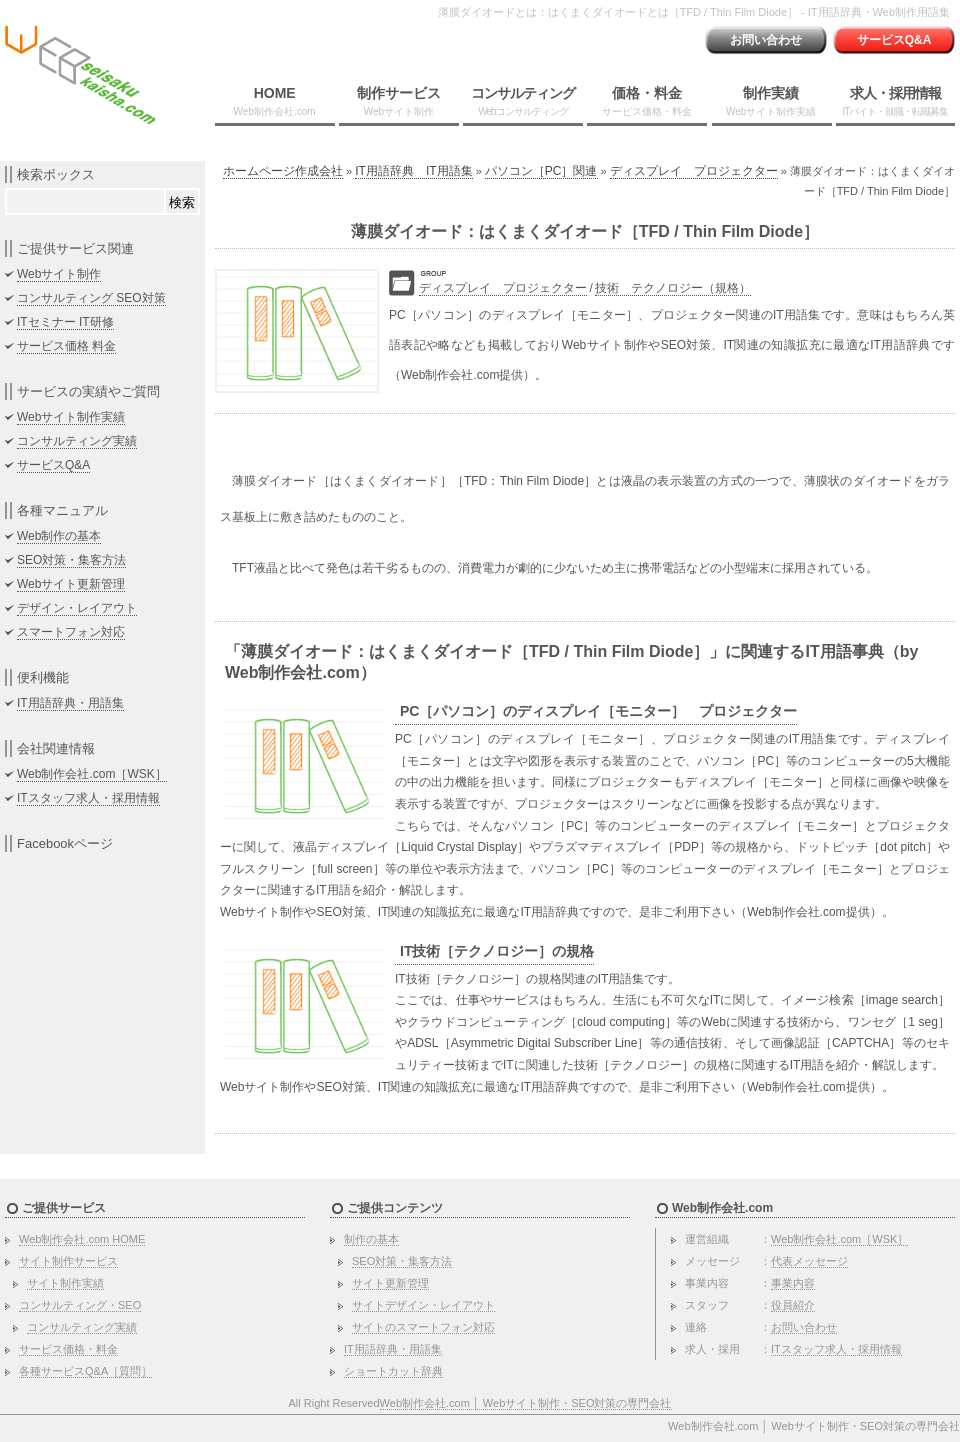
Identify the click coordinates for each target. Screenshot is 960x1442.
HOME (275, 101)
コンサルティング (523, 101)
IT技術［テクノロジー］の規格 (497, 951)
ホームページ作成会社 (283, 171)
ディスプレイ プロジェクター (694, 171)
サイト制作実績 (65, 1283)
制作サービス (399, 101)
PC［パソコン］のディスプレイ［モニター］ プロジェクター (598, 711)
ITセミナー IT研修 (65, 322)
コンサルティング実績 (77, 441)
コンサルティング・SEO (80, 1305)
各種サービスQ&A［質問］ (85, 1371)
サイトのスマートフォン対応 (423, 1327)
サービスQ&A (894, 40)
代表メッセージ (809, 1261)
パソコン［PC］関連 (541, 171)
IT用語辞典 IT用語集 (413, 171)
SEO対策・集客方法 (71, 560)
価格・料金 (647, 101)
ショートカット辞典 (393, 1371)
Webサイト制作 (59, 274)
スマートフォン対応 (71, 632)
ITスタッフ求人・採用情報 (88, 798)
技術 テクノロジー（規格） (673, 288)
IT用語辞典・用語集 (70, 703)
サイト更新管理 (390, 1283)
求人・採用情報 (895, 101)
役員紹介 (793, 1305)
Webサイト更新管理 (71, 584)
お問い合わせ (766, 40)
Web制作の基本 (59, 536)
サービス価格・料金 (68, 1349)
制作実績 (771, 101)
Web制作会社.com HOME (82, 1239)
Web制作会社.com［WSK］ (92, 774)
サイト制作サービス (68, 1261)
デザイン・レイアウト (77, 608)
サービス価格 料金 (66, 346)
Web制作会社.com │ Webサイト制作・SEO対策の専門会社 (526, 1403)
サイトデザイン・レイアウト (423, 1305)
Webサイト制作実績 (71, 417)
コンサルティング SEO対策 (91, 298)
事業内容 (793, 1283)
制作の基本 (371, 1239)
